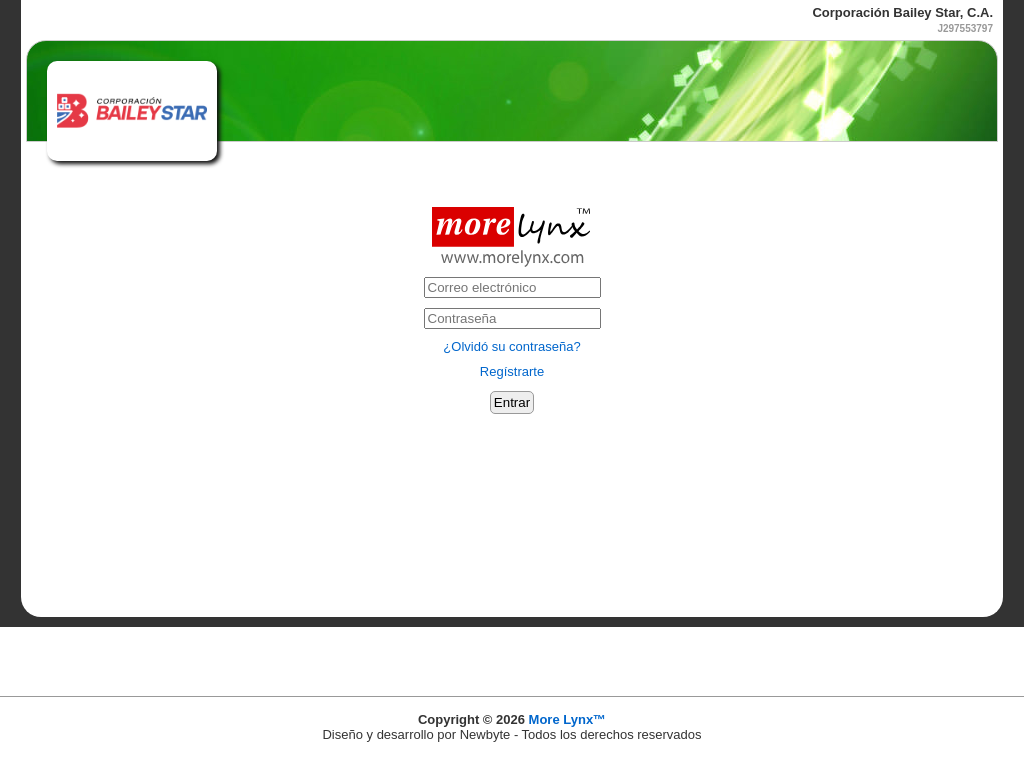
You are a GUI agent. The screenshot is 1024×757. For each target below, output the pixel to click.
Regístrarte (512, 371)
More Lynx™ (568, 719)
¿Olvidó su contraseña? (511, 346)
